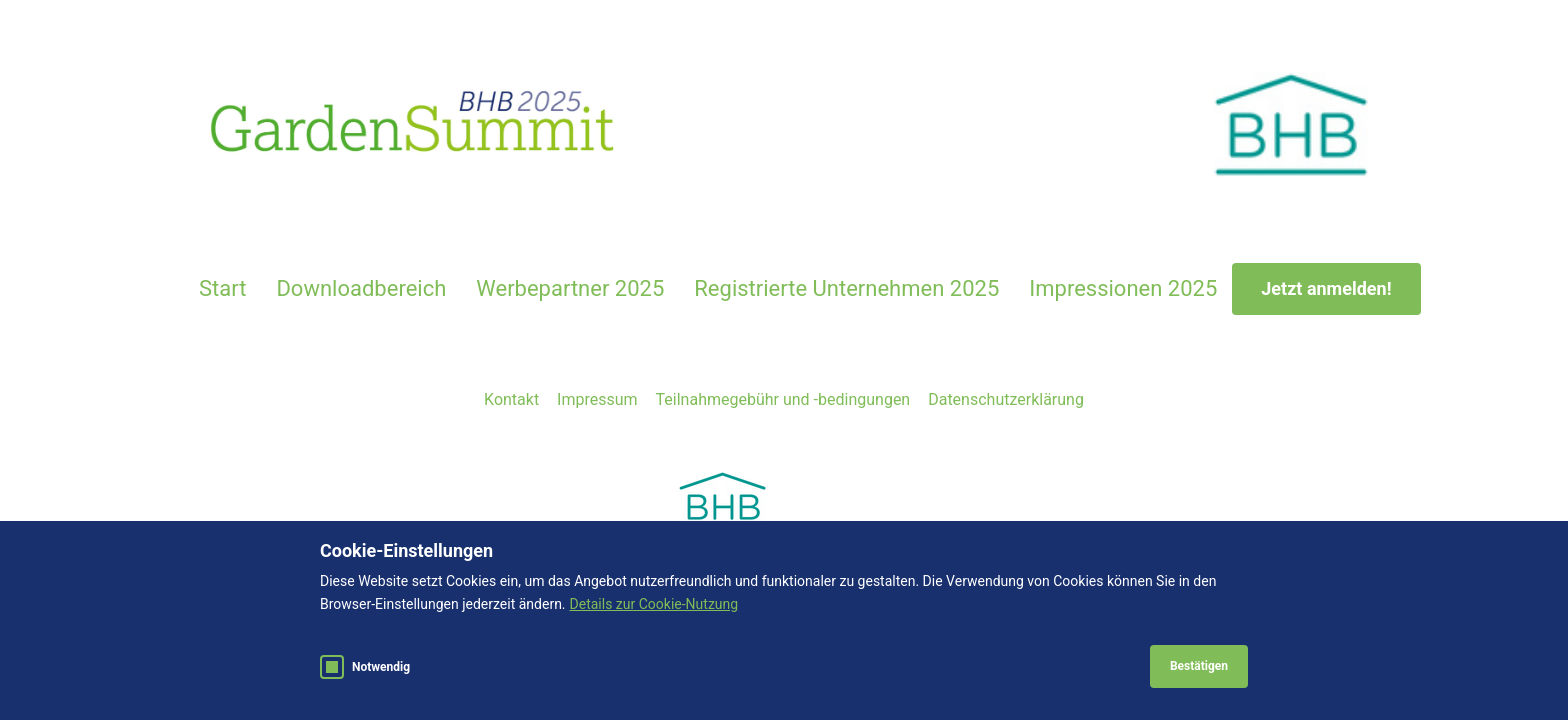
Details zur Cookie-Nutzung (654, 604)
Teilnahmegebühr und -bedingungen (783, 399)
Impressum (597, 399)
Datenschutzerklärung (1006, 399)
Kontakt (511, 399)
